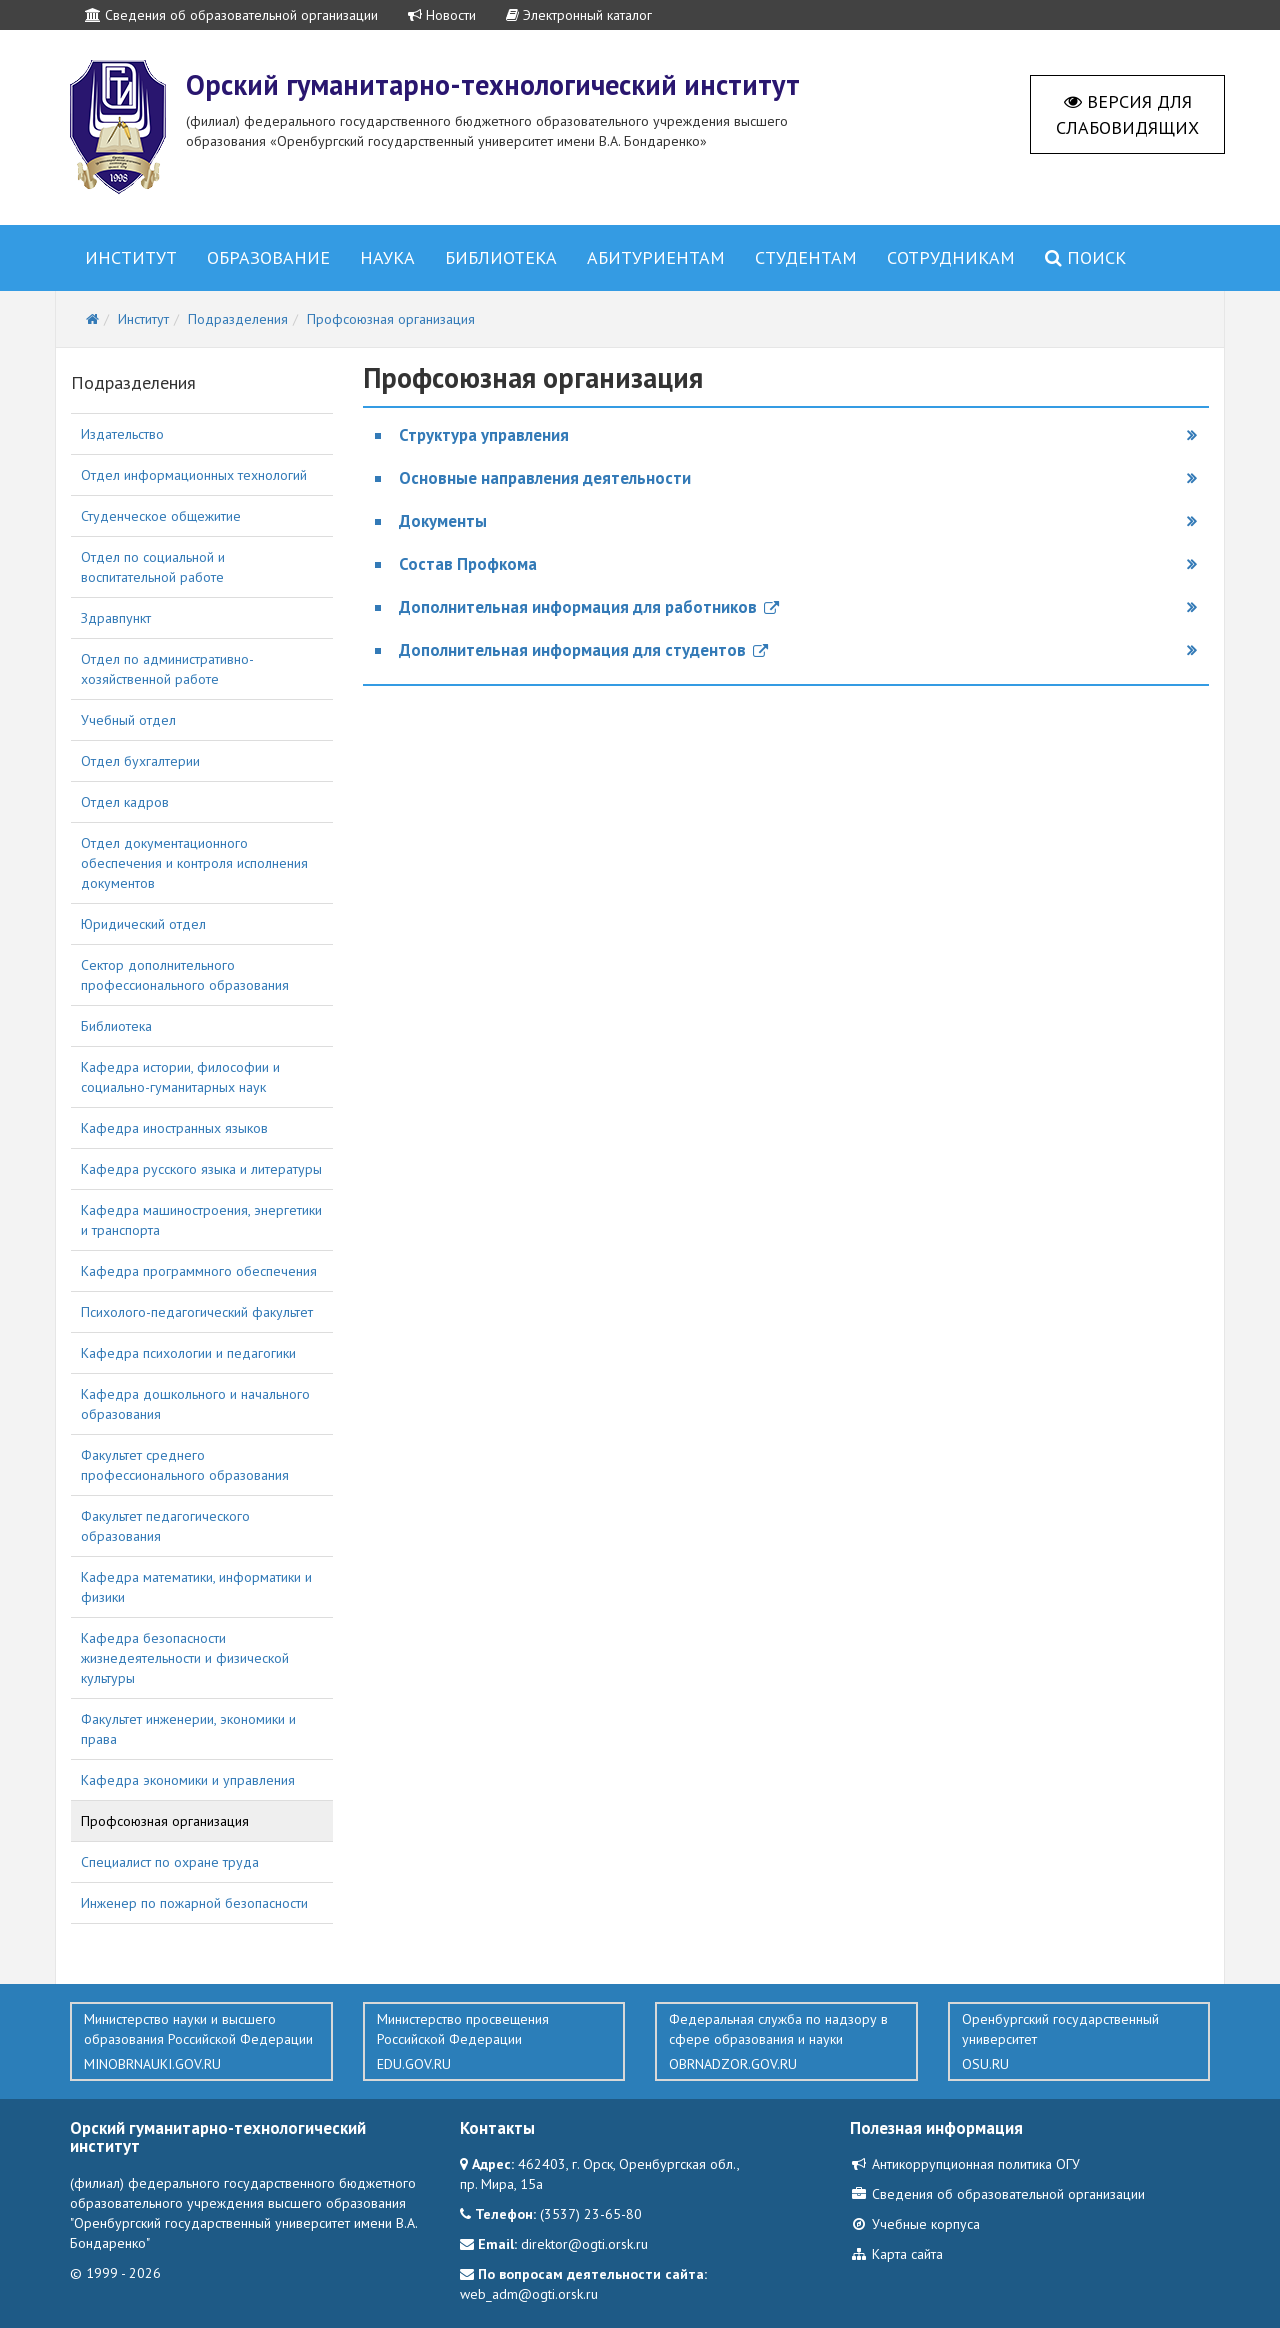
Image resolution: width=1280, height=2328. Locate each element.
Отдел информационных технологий (194, 475)
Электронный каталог (579, 15)
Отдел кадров (125, 802)
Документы (443, 521)
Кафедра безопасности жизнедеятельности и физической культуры (185, 1658)
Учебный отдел (128, 720)
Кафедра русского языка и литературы (201, 1169)
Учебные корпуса (915, 2224)
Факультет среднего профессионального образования (185, 1465)
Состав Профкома (468, 564)
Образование (268, 257)
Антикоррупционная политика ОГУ (965, 2164)
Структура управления (484, 435)
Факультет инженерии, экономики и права (188, 1729)
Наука (387, 257)
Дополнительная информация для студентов (583, 650)
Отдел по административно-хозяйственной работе (167, 669)
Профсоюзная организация (165, 1821)
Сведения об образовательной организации (231, 15)
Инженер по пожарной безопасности (194, 1903)
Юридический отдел (143, 924)
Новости (442, 15)
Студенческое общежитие (161, 516)
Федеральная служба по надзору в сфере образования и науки (786, 2042)
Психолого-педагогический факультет (197, 1312)
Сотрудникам (951, 257)
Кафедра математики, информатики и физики (196, 1587)
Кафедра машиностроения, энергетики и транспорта (201, 1220)
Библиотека (501, 257)
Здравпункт (116, 618)
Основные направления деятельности (545, 478)
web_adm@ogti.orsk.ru (529, 2294)
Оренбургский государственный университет (1079, 2042)
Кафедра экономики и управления (188, 1780)
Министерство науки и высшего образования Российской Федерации (201, 2042)
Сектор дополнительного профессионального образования (185, 975)
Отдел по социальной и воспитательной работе (153, 567)
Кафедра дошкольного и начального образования (195, 1404)
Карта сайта (896, 2254)
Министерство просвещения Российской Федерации (494, 2042)
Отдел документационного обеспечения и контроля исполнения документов (194, 863)
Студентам (806, 257)
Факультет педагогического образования (165, 1526)
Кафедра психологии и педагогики (188, 1353)
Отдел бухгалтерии (140, 761)
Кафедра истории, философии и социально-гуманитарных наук (180, 1077)
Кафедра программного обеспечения (199, 1271)
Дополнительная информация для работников (589, 607)
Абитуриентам (656, 257)
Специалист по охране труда (170, 1862)
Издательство (122, 434)
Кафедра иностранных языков (174, 1128)
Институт (131, 257)
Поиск (1085, 257)
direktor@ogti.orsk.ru (584, 2244)
